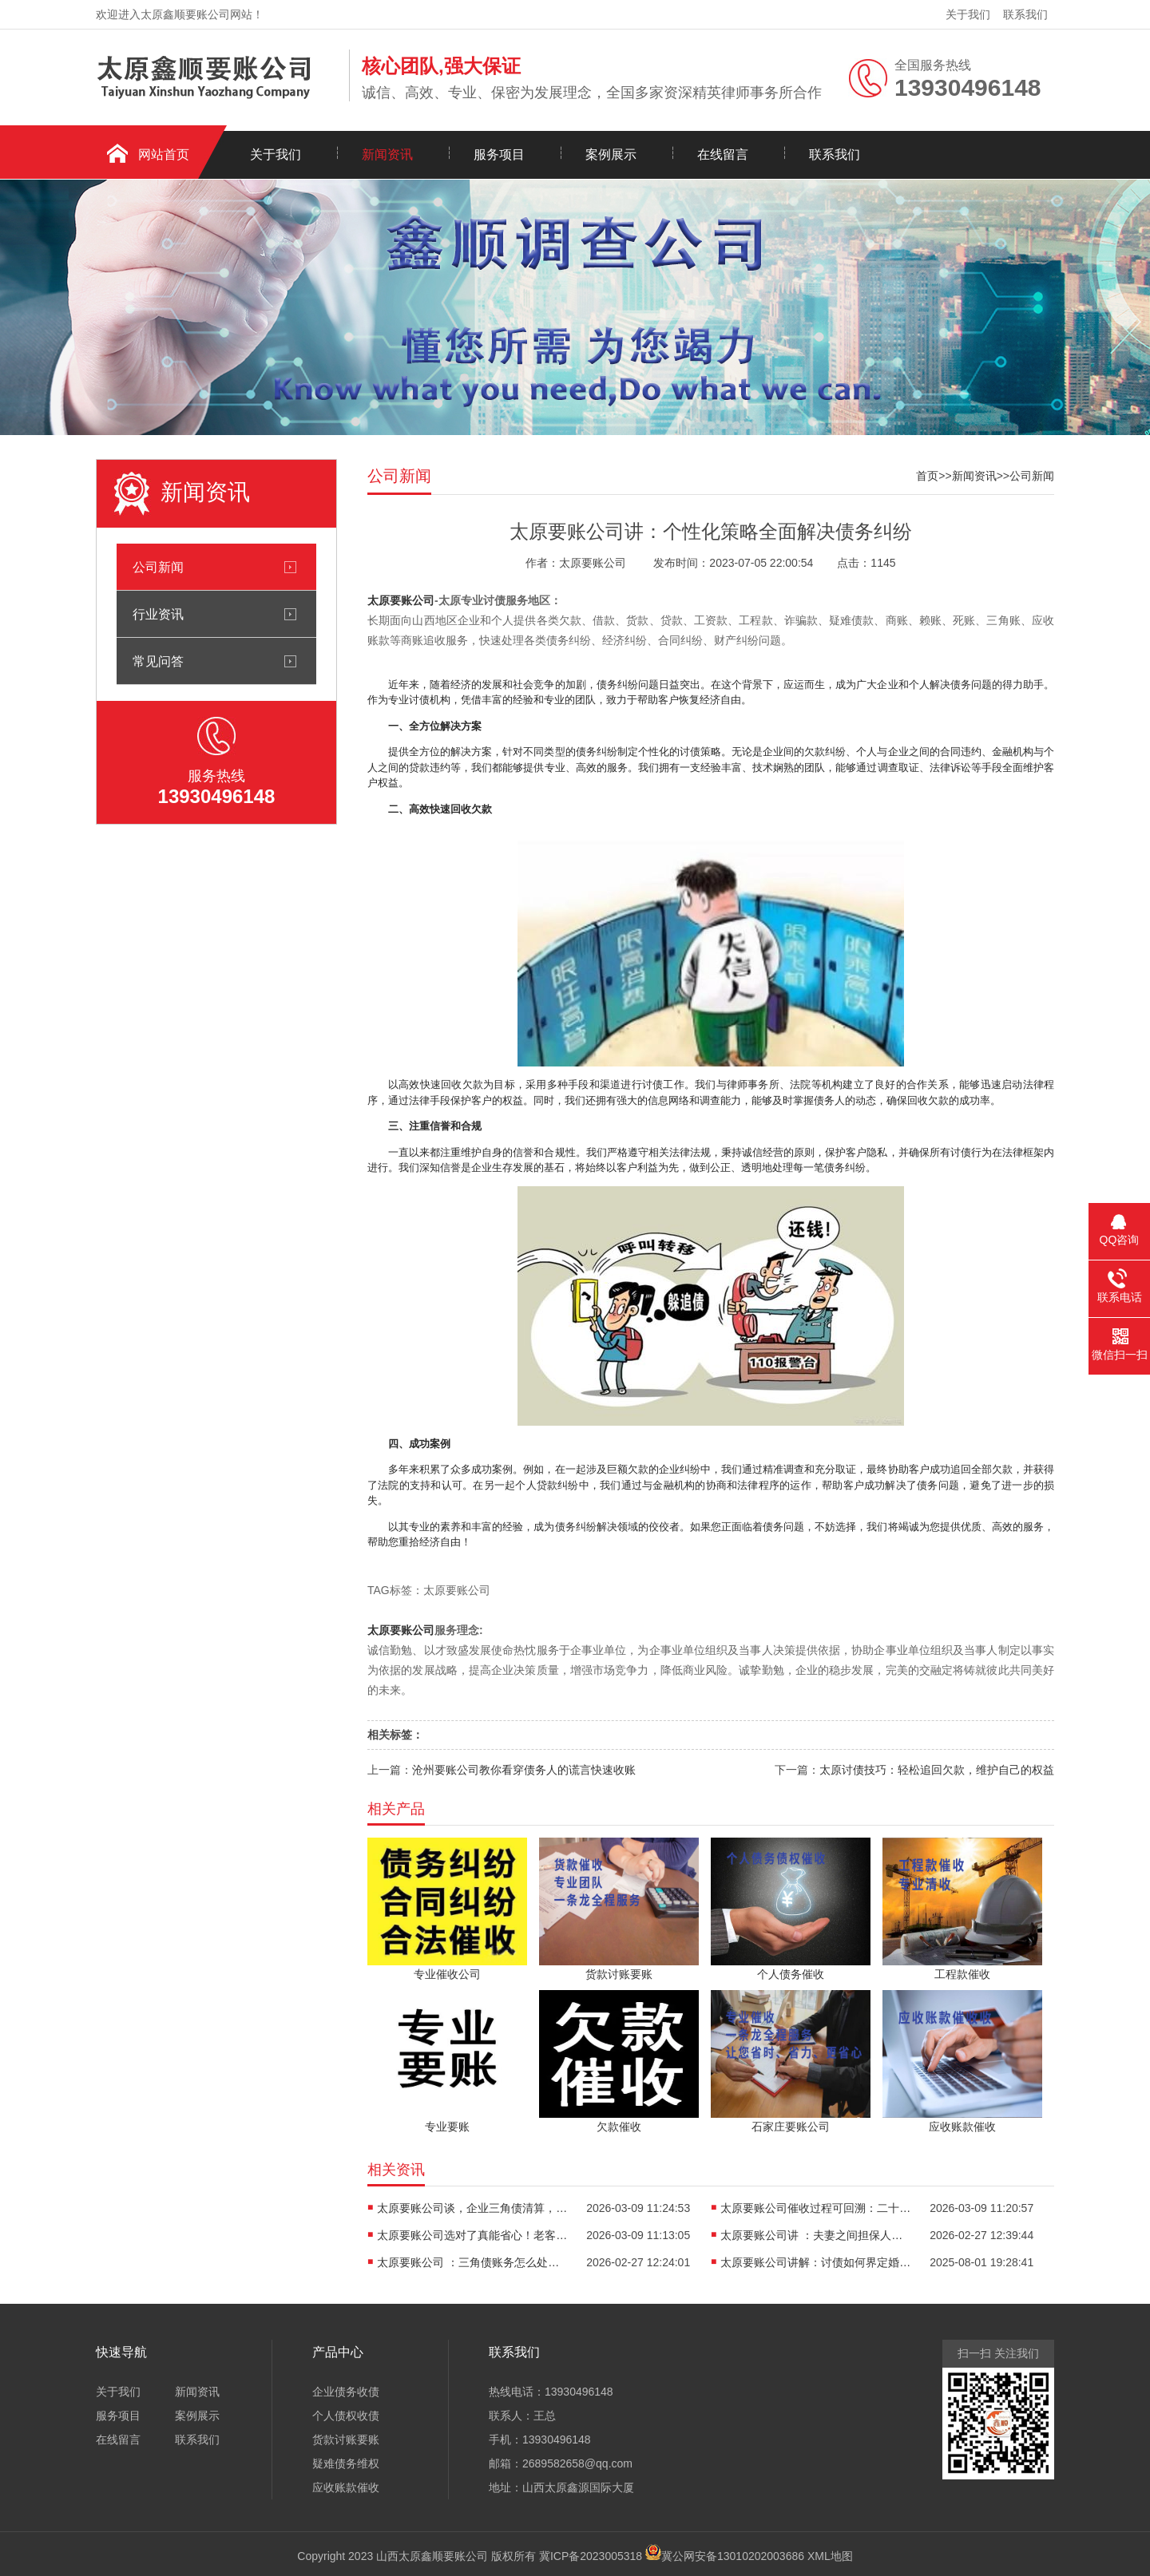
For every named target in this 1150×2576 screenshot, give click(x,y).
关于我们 (968, 14)
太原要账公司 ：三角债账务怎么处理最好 (473, 2262)
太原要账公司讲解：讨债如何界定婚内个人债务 (816, 2262)
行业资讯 (158, 614)
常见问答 (158, 661)
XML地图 (830, 2556)
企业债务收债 (345, 2391)
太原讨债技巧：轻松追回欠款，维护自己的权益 (936, 1769)
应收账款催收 (345, 2487)
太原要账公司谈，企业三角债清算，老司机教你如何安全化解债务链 (473, 2208)
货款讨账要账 (345, 2439)
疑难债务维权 (345, 2463)
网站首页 (163, 154)
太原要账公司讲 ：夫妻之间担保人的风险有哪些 (816, 2235)
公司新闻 (158, 567)
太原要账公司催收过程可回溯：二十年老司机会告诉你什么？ (816, 2208)
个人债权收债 (345, 2415)
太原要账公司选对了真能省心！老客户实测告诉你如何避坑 (473, 2235)
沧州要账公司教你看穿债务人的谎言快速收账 (524, 1769)
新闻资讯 (387, 154)
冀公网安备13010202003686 (732, 2556)
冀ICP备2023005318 (590, 2556)
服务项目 (499, 154)
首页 (927, 475)
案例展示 (610, 154)
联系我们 (1025, 14)
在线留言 (722, 154)
